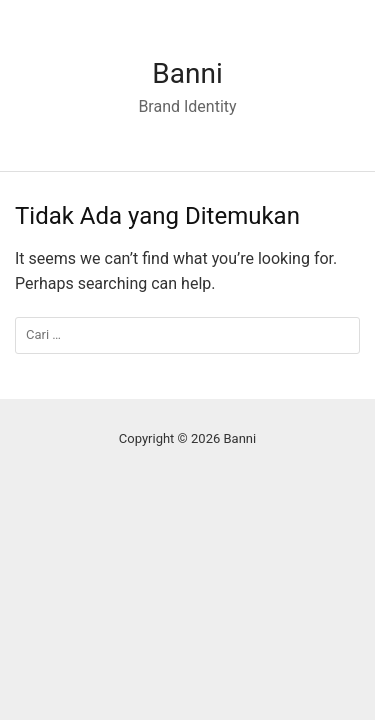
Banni (187, 73)
